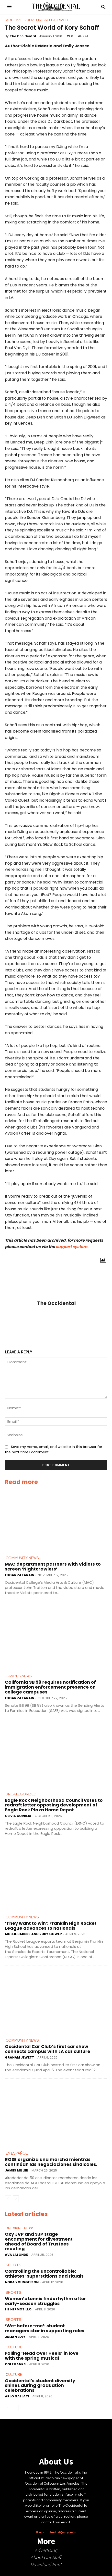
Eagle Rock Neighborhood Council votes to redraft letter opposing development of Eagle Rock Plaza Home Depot (54, 1805)
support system (71, 1247)
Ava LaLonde (16, 2254)
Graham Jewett (19, 2057)
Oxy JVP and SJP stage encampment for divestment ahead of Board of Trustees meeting (39, 2241)
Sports (13, 2265)
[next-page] (16, 2199)
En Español (17, 2153)
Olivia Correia (18, 1816)
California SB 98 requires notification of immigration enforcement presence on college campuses (50, 1687)
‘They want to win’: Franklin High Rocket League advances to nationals (51, 1925)
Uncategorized (21, 1794)
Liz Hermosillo (18, 2309)
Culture (14, 2347)
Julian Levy (15, 2336)
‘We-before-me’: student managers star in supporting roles (44, 2328)
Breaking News (20, 2228)
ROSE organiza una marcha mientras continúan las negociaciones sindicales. (51, 2161)
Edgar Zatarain (19, 1575)
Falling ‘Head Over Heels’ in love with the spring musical (41, 2355)
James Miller (16, 2170)
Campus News (19, 1676)
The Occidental (23, 36)
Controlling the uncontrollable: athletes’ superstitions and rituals (44, 2273)
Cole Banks (15, 2364)
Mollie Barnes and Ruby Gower (33, 1934)
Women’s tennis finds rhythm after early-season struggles (45, 2300)
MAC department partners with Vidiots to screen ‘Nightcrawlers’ (53, 1566)
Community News (22, 1558)
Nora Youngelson (22, 2282)
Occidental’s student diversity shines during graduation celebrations (40, 2385)
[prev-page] (8, 2199)
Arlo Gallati (17, 2396)
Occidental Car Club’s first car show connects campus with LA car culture (47, 2048)
